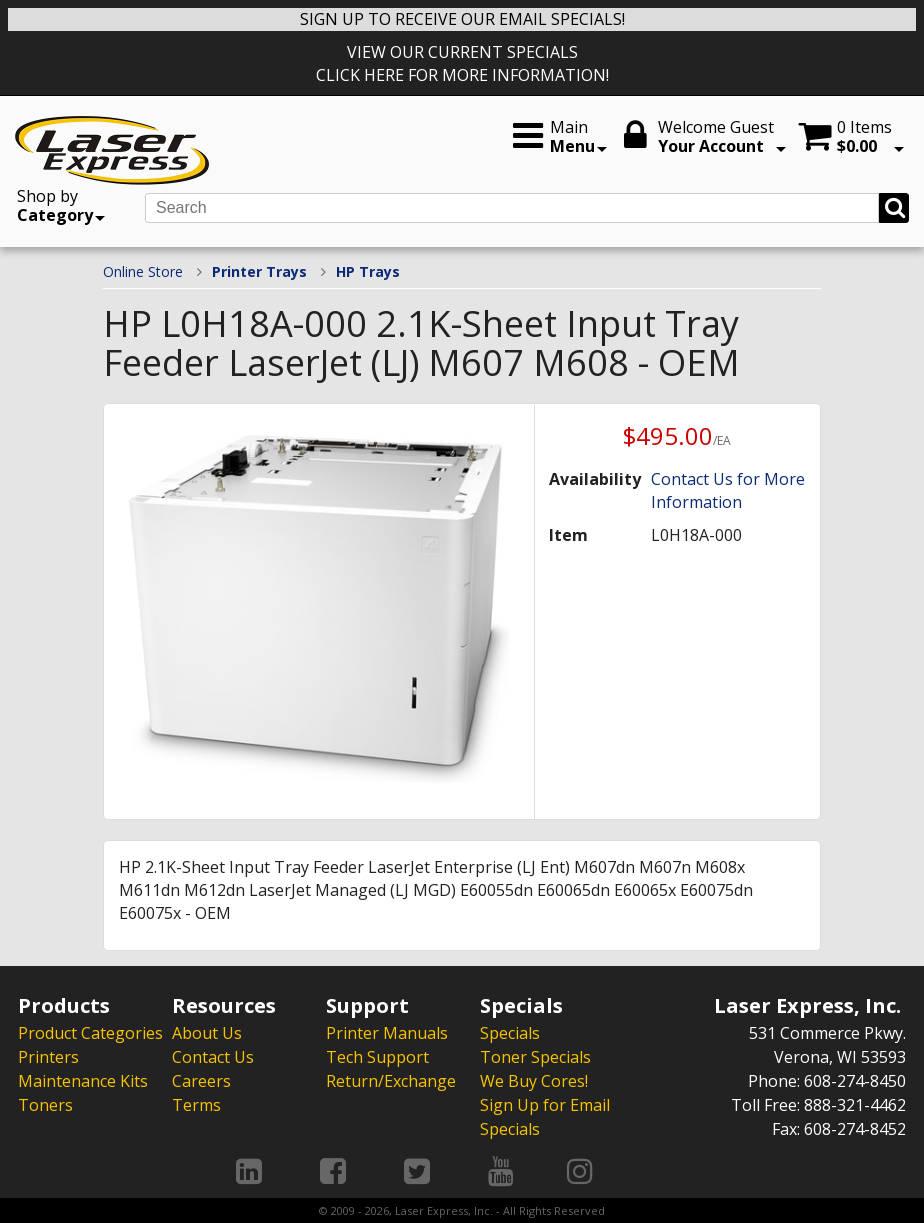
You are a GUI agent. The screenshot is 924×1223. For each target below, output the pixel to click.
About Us (207, 1033)
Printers (48, 1057)
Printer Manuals (387, 1033)
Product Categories (90, 1033)
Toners (45, 1105)
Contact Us (213, 1057)
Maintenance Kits (83, 1081)
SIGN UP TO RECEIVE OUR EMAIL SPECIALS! (462, 19)
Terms (196, 1105)
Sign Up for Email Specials (545, 1117)
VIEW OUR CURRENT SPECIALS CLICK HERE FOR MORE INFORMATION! (462, 63)
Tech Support (377, 1057)
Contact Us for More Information (728, 490)
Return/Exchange (391, 1081)
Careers (201, 1081)
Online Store (143, 271)
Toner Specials (535, 1057)
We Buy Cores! (534, 1081)
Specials (510, 1033)
